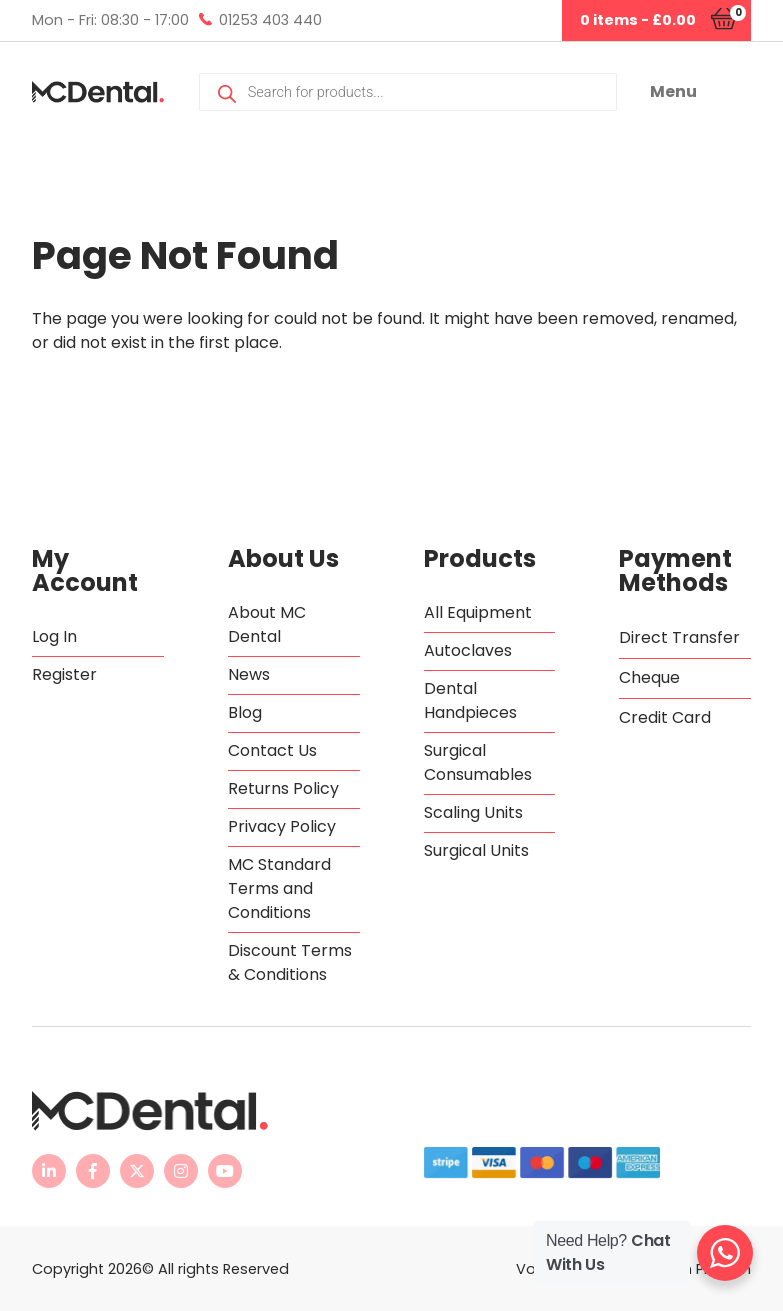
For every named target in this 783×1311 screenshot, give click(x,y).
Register (64, 674)
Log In (54, 636)
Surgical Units (476, 850)
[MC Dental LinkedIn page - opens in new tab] (49, 1171)
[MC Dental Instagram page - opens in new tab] (181, 1171)
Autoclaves (468, 650)
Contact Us (272, 750)
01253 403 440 (270, 20)
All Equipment (478, 612)
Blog (245, 712)
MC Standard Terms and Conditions (279, 888)
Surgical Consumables (478, 762)
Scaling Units (473, 812)
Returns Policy (283, 788)
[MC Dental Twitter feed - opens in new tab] (137, 1171)
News (249, 674)
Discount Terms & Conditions (290, 962)
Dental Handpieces (470, 700)
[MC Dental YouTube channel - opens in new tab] (225, 1171)
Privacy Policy (282, 826)
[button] (700, 92)
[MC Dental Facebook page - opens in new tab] (93, 1171)
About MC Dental (267, 624)
